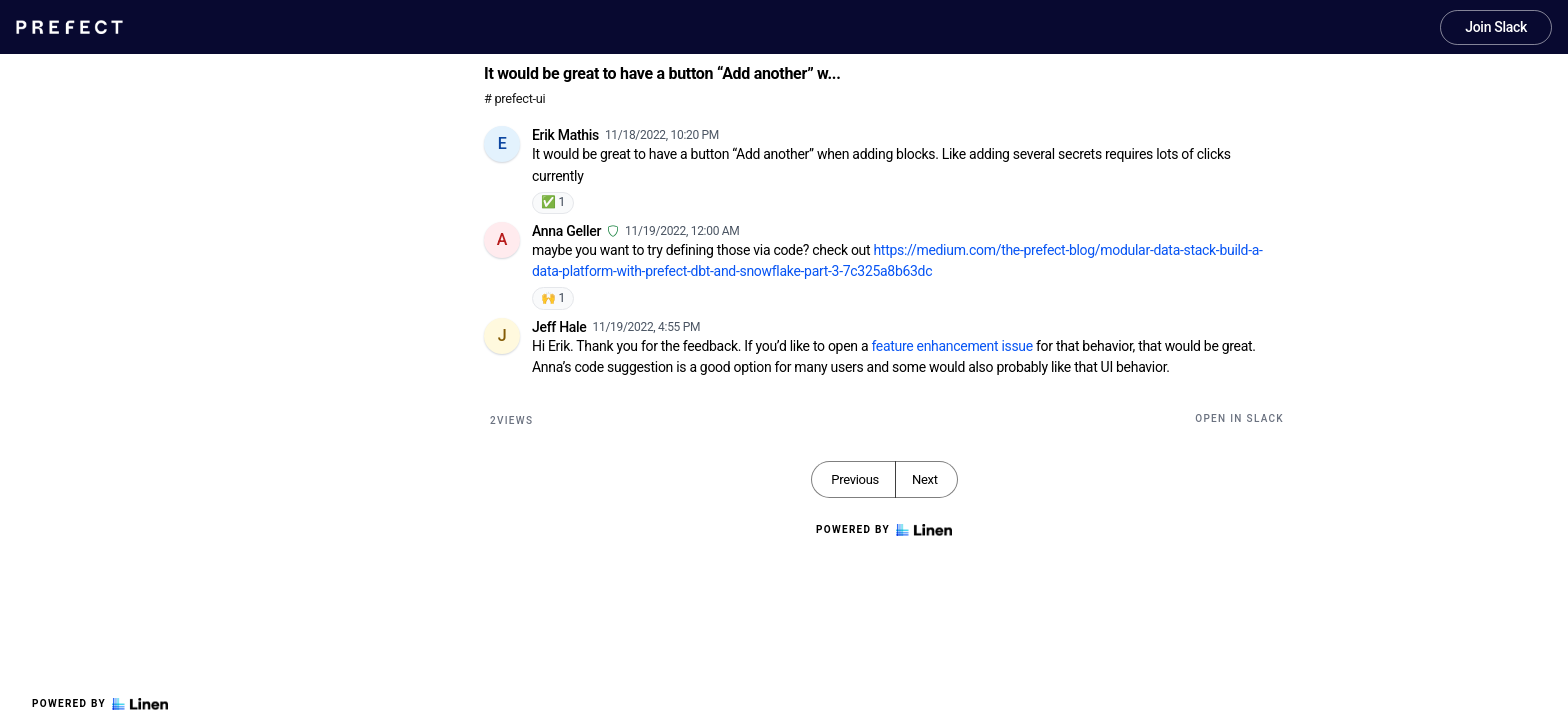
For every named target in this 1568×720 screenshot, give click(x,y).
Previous (855, 479)
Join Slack (1496, 27)
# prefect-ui (514, 98)
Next (925, 479)
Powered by (100, 704)
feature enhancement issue (952, 346)
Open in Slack (1239, 418)
